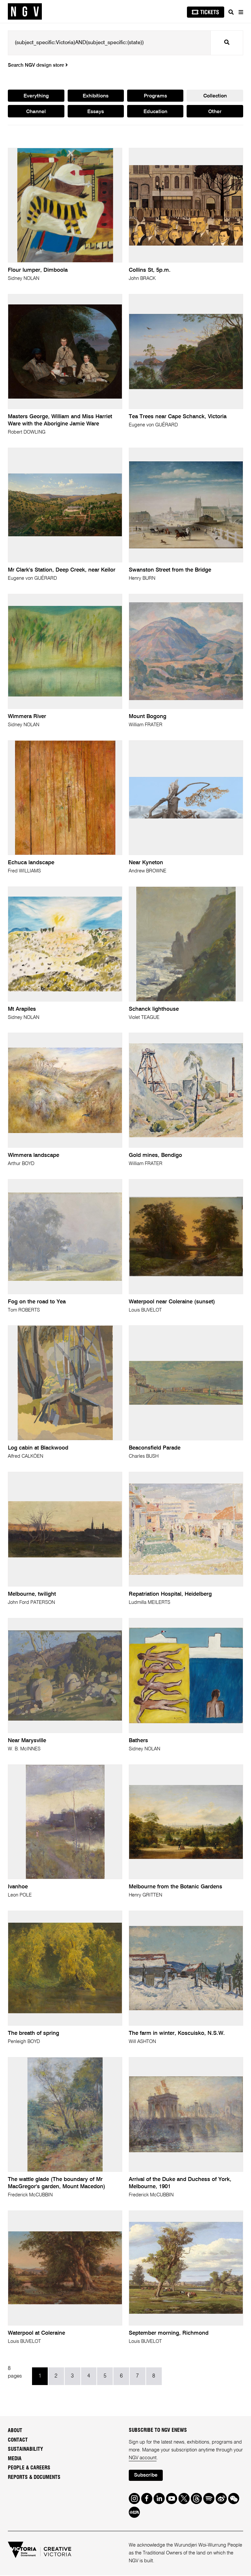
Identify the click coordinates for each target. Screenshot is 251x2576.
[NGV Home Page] (25, 11)
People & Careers (29, 2468)
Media (15, 2459)
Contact (18, 2440)
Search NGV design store (38, 65)
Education (155, 111)
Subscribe (146, 2476)
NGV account (143, 2458)
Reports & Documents (34, 2477)
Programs (155, 96)
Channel (36, 111)
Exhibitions (96, 96)
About (15, 2430)
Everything (36, 96)
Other (215, 111)
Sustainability (25, 2449)
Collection (215, 96)
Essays (95, 111)
